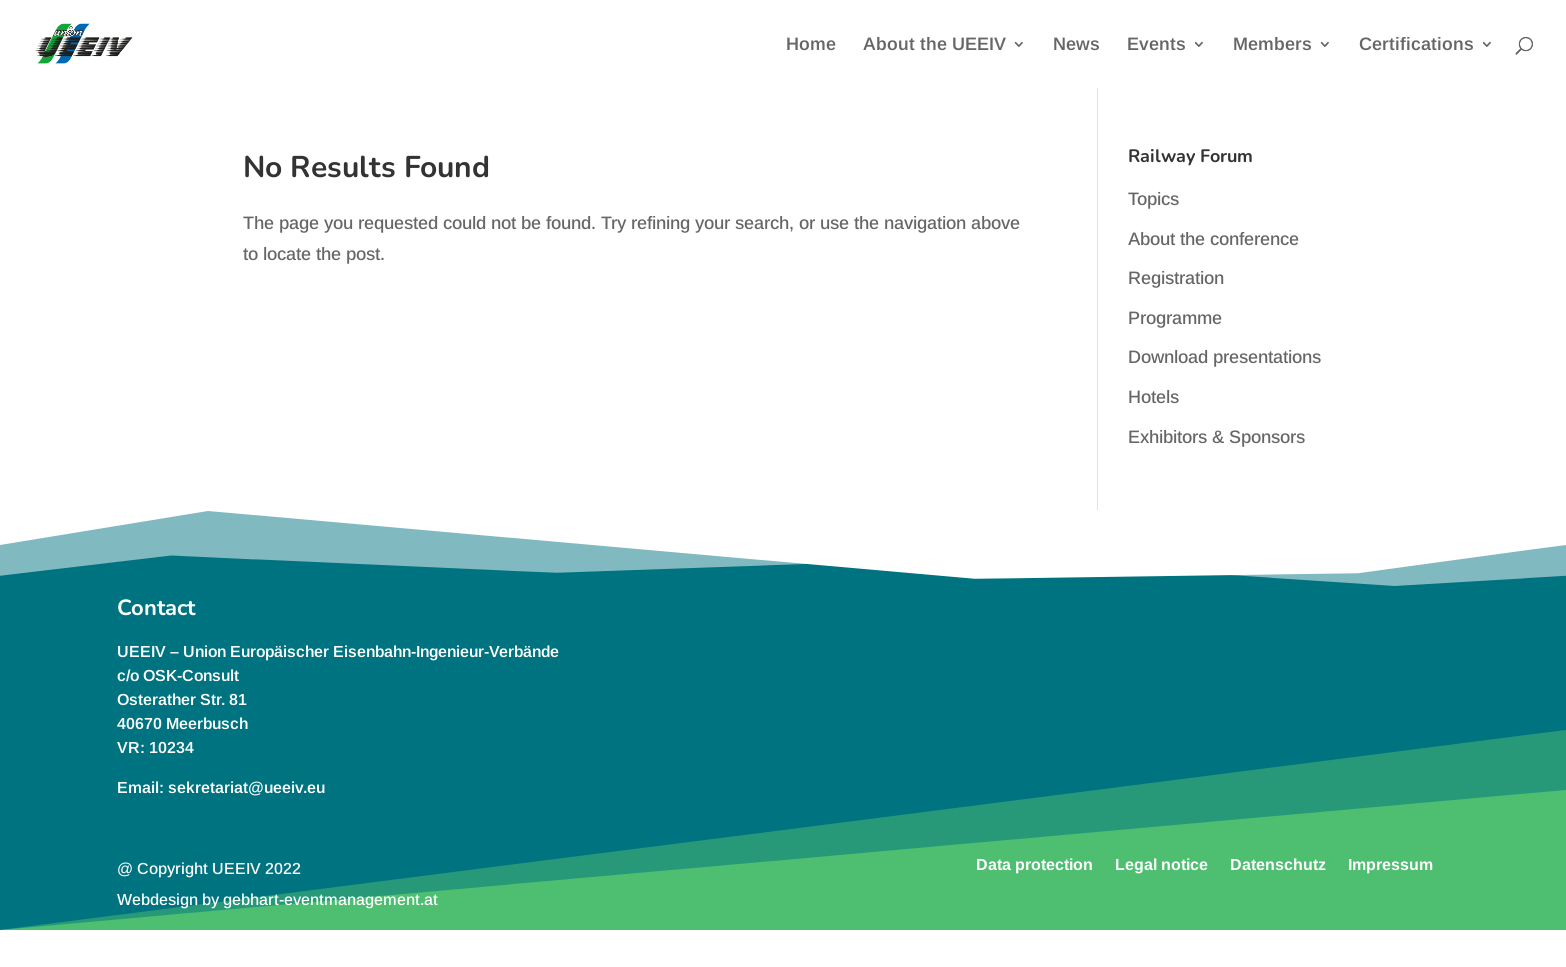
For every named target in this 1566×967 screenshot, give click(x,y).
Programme (1175, 318)
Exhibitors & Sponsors (1216, 437)
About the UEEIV (934, 45)
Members (1272, 45)
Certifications (1416, 45)
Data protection (1034, 864)
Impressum (1390, 864)
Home (811, 45)
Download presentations (1224, 357)
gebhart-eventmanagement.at (330, 899)
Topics (1153, 199)
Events (1156, 45)
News (1076, 45)
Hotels (1153, 397)
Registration (1176, 278)
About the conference (1213, 239)
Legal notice (1161, 864)
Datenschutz (1278, 864)
